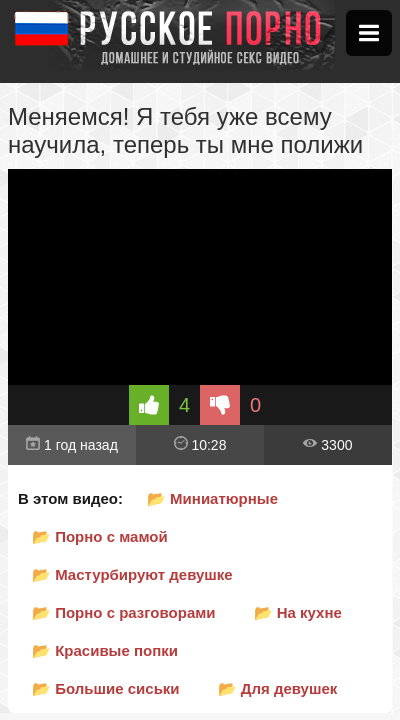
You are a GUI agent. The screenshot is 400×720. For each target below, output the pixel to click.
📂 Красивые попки (105, 650)
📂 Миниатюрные (212, 498)
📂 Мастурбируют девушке (132, 574)
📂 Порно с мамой (100, 536)
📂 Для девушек (278, 688)
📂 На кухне (298, 612)
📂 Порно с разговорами (124, 612)
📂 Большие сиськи (106, 688)
